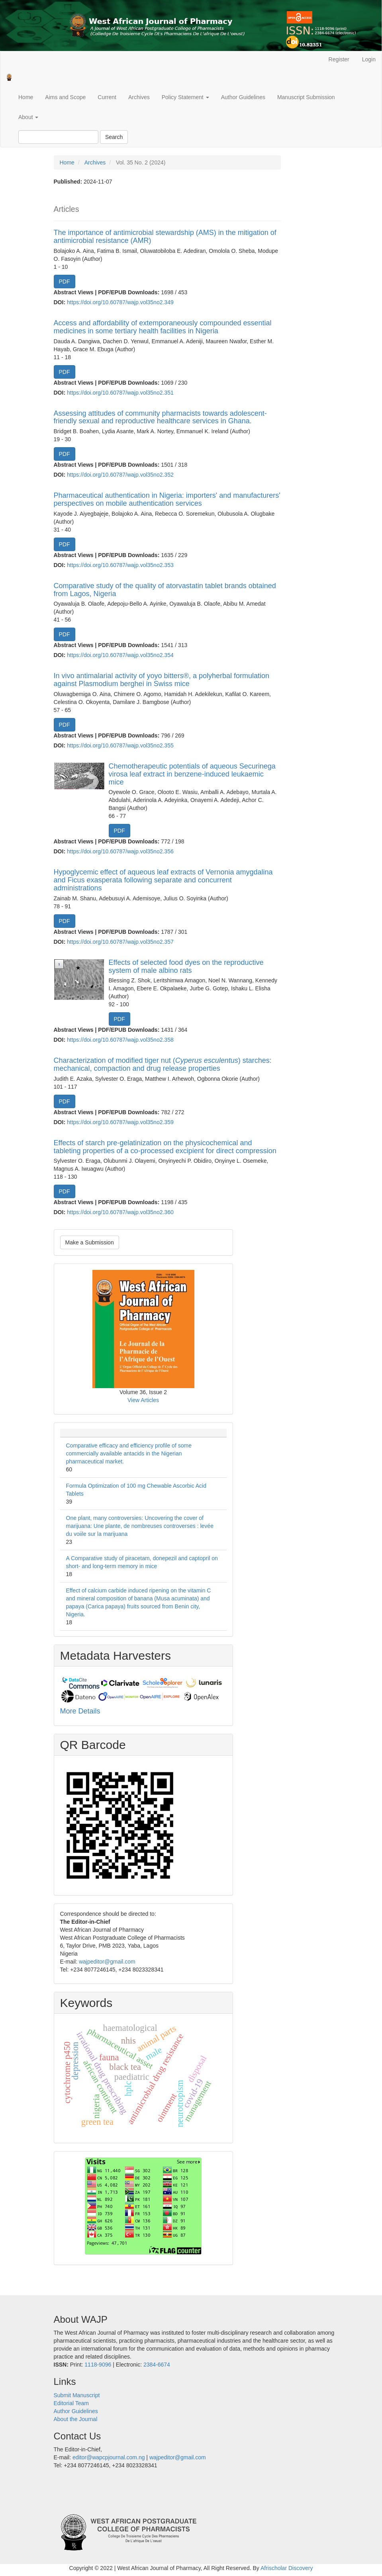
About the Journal (76, 2419)
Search (114, 137)
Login (369, 59)
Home (25, 97)
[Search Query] (58, 137)
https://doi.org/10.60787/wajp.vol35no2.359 (120, 1122)
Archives (139, 97)
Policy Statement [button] (185, 97)
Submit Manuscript (77, 2395)
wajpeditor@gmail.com (107, 1961)
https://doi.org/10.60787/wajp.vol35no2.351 (120, 392)
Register (339, 59)
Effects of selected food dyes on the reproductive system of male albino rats (186, 966)
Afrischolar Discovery (287, 2568)
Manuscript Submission (306, 97)
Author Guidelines (243, 97)
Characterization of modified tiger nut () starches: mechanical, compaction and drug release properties (163, 1064)
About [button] (28, 117)
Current (107, 97)
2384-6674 (156, 2364)
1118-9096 (97, 2364)
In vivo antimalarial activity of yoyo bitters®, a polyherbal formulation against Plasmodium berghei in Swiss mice (162, 680)
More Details (80, 1711)
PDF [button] (64, 281)
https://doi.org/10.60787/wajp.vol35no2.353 (120, 565)
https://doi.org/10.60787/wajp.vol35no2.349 (120, 302)
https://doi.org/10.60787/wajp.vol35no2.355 (120, 745)
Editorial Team (71, 2403)
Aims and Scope (65, 97)
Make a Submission (89, 1242)
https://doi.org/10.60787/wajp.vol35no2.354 (120, 655)
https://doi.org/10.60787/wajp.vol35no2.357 (120, 942)
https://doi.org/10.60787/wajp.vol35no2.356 (120, 851)
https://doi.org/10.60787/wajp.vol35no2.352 (120, 474)
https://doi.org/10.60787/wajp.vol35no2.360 (120, 1212)
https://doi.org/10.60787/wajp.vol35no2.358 (120, 1040)
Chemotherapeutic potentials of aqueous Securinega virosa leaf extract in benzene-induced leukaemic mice (192, 774)
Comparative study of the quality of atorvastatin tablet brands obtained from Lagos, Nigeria (165, 590)
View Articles (143, 1400)
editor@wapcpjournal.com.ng (108, 2457)
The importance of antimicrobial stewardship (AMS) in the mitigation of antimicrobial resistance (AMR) (165, 236)
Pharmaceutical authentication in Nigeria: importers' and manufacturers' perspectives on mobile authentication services (167, 499)
